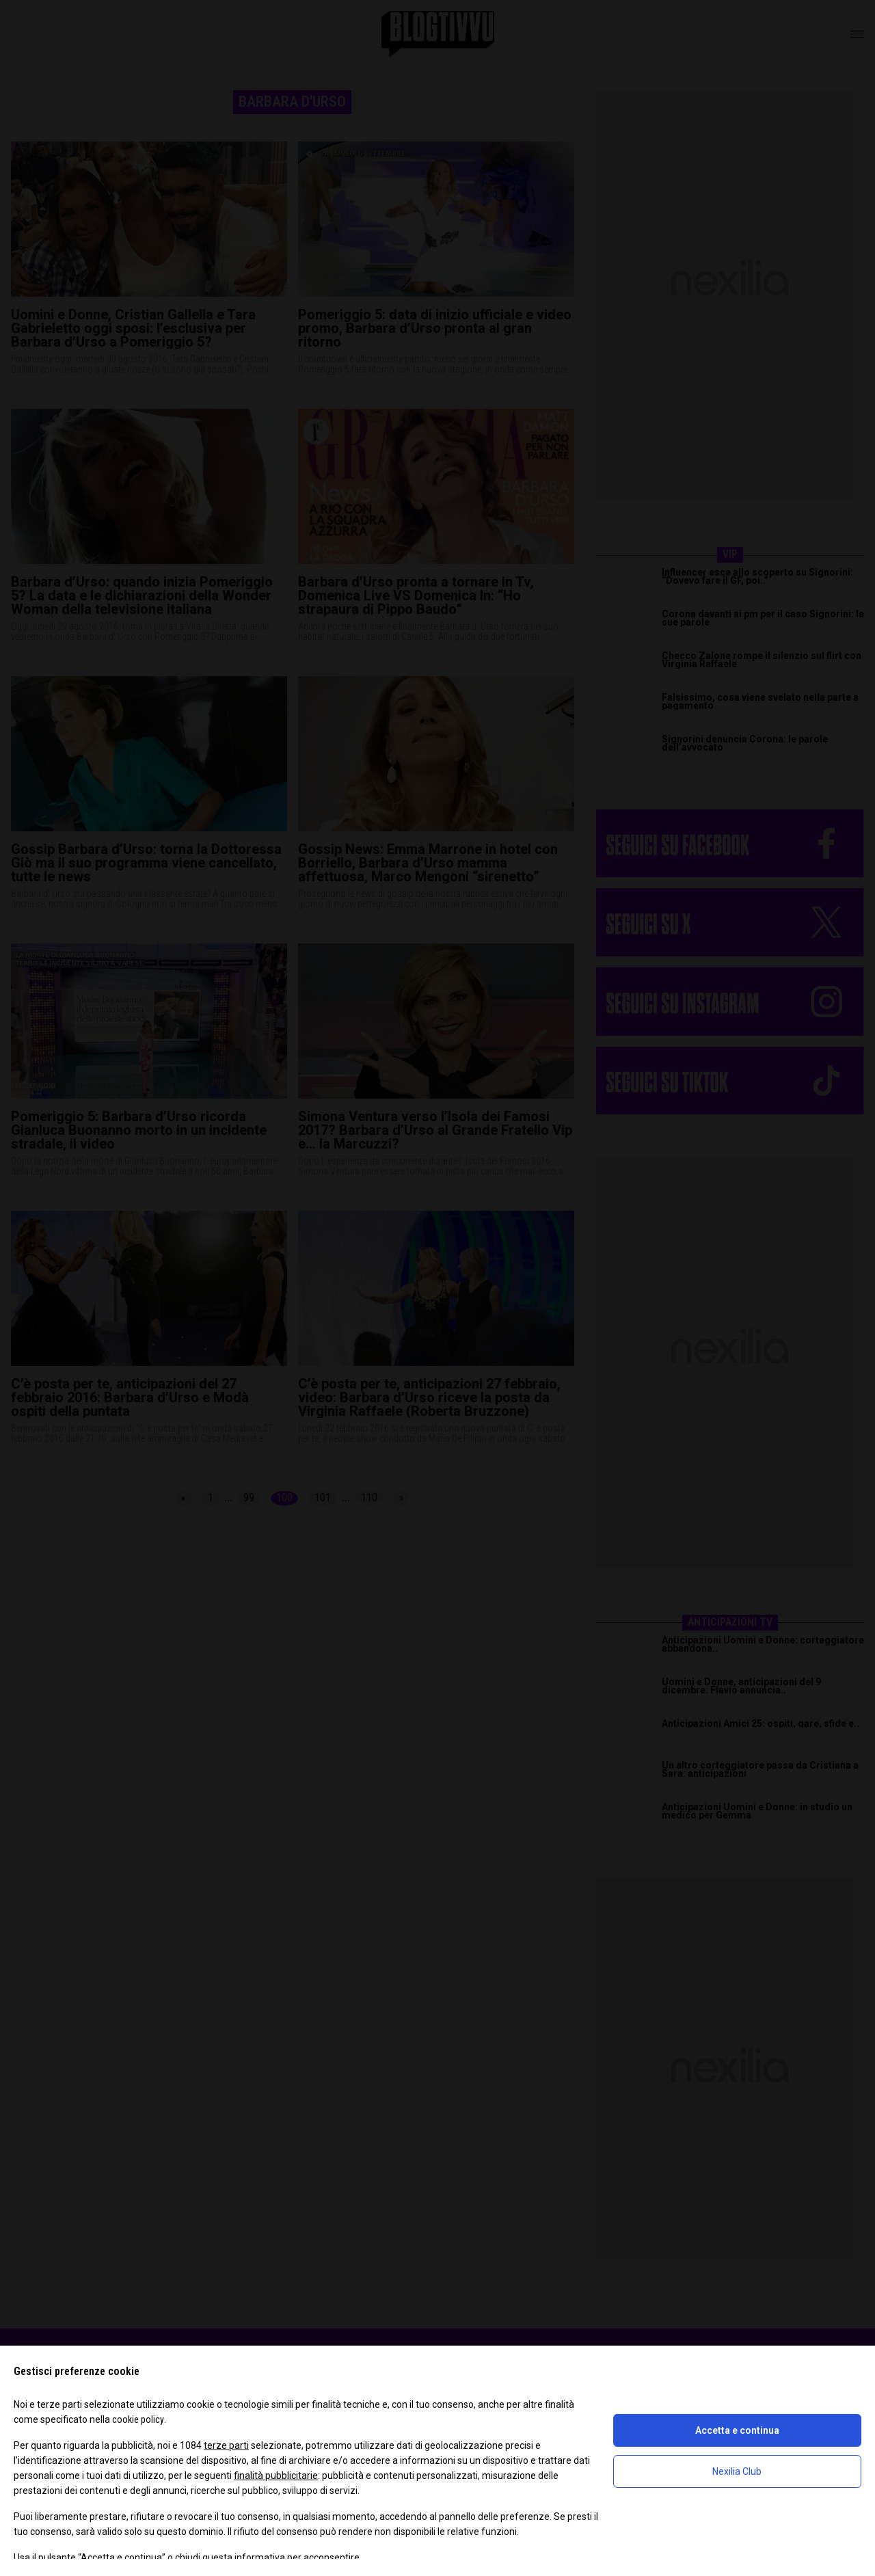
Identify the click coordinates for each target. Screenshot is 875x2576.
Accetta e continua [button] (737, 2430)
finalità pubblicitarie (276, 2475)
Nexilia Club (737, 2471)
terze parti (226, 2445)
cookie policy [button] (138, 2419)
